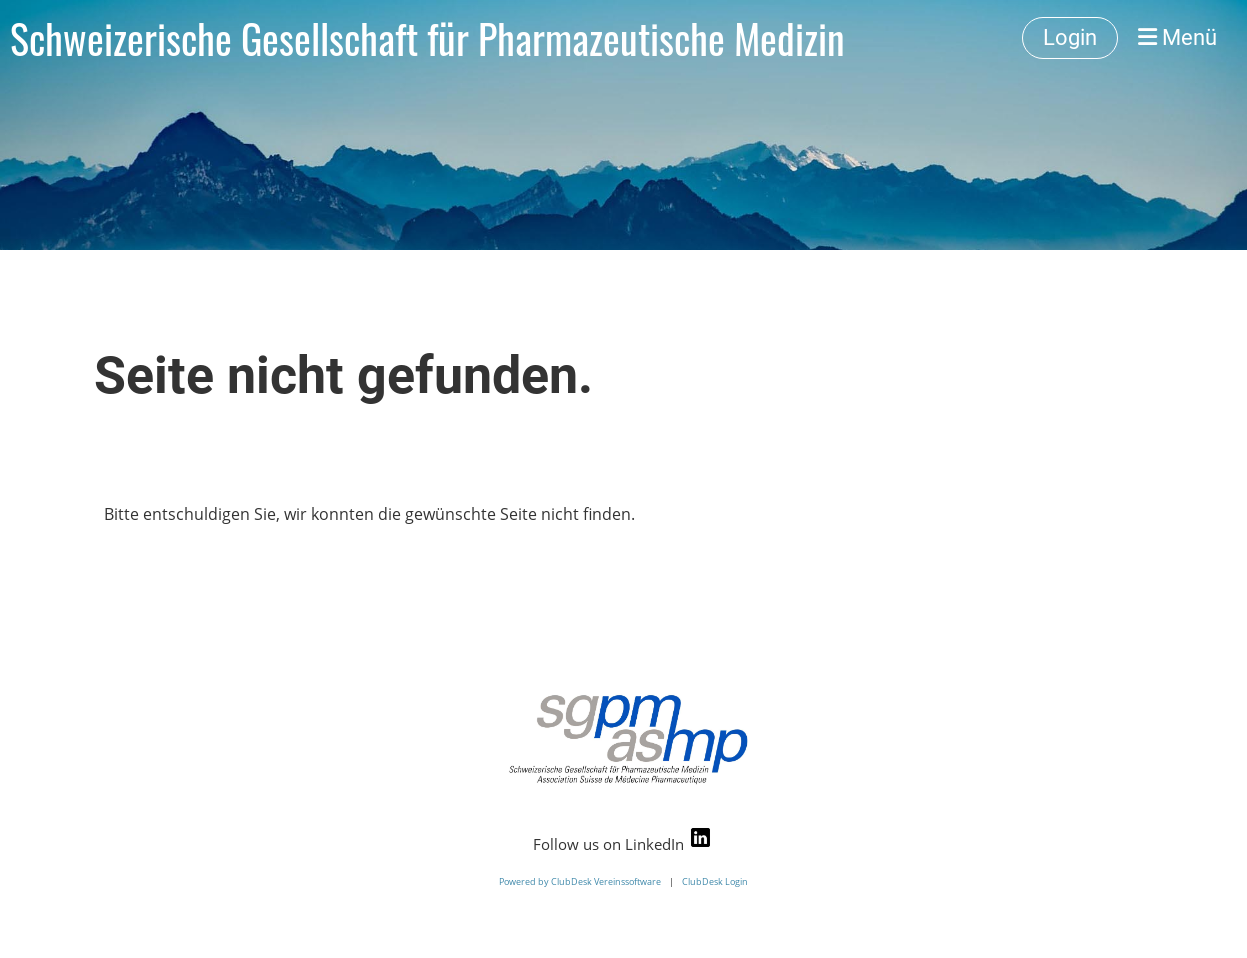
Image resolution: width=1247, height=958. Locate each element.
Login (1070, 37)
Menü (1177, 37)
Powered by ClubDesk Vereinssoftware (580, 881)
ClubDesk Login (715, 881)
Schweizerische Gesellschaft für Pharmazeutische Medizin (427, 38)
